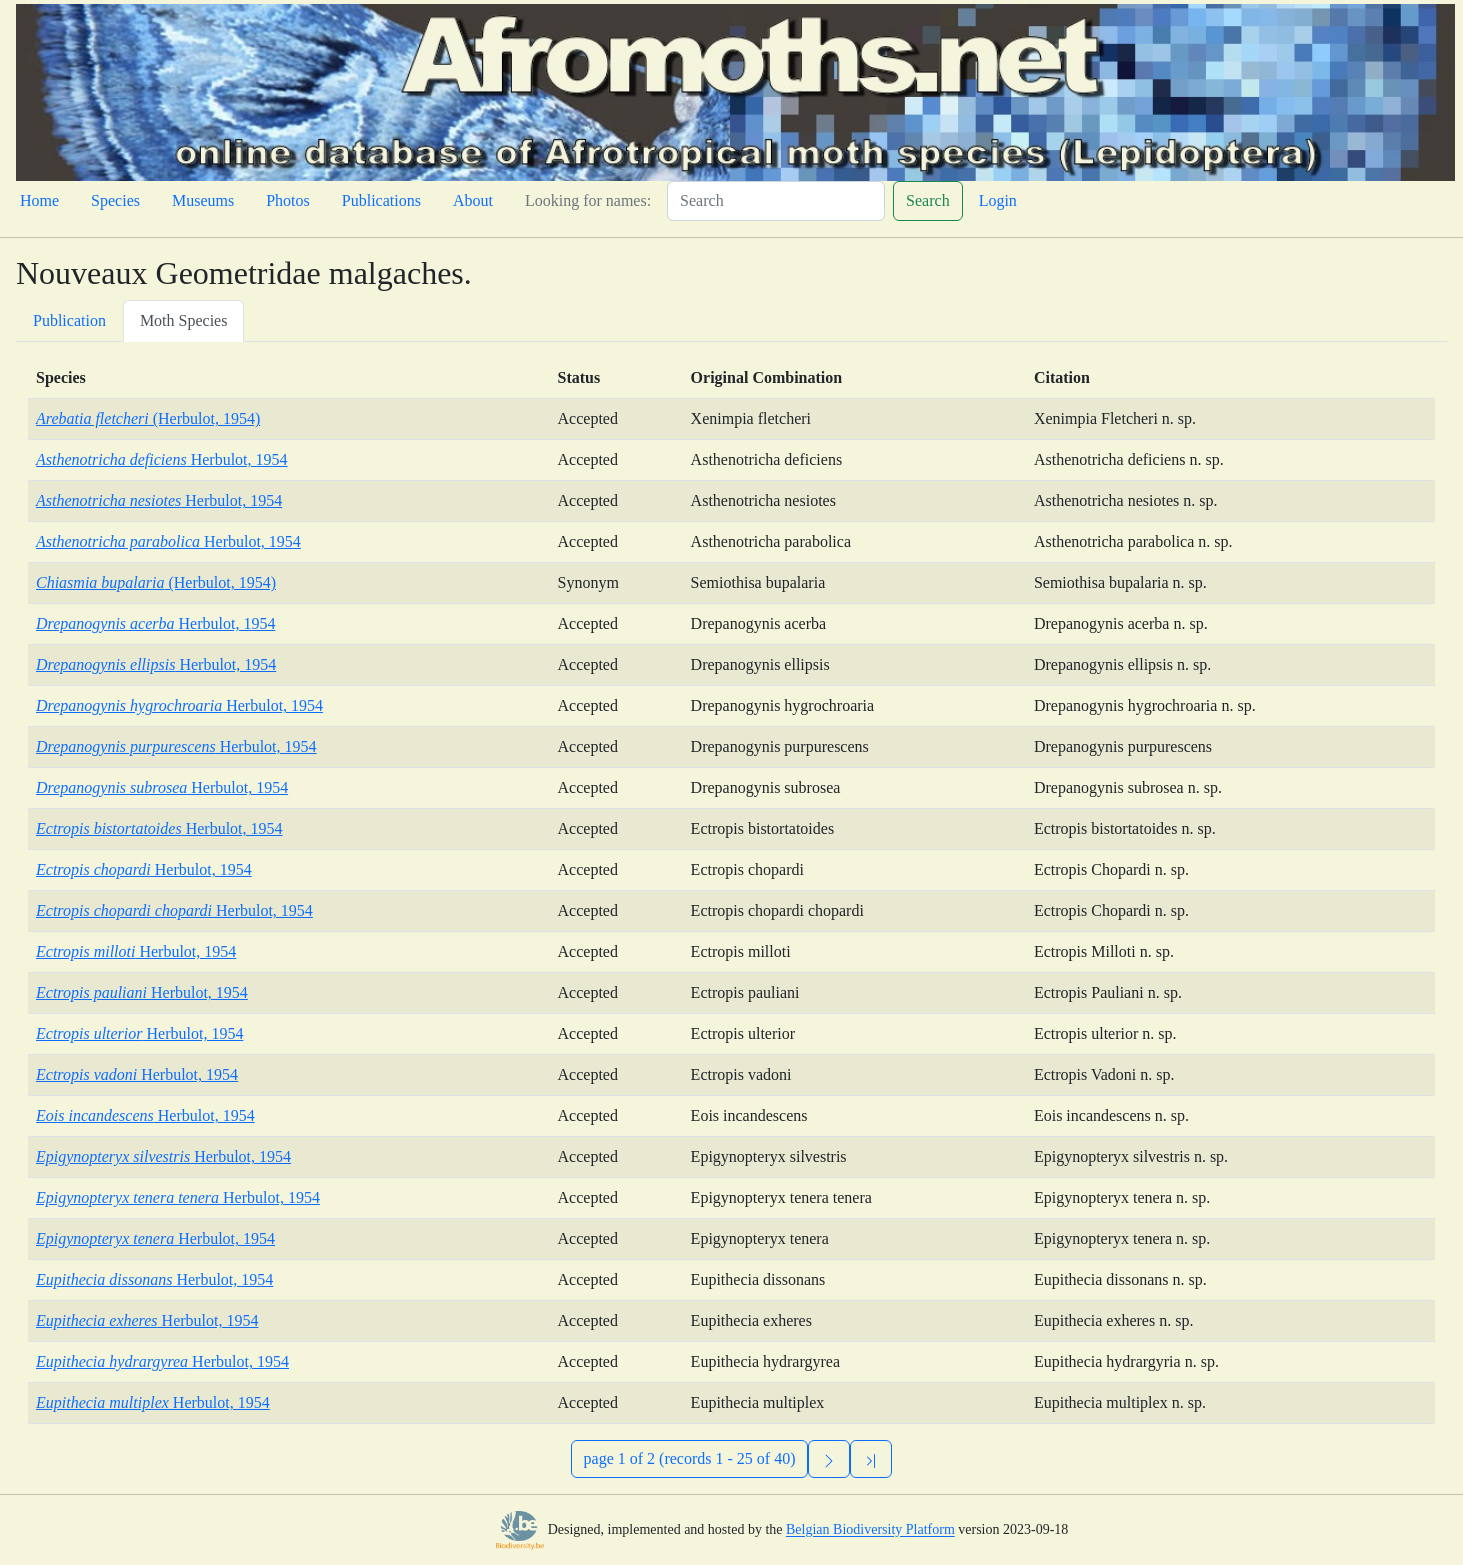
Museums (203, 200)
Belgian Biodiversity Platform (870, 1530)
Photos (288, 200)
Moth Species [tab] (184, 320)
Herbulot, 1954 (162, 459)
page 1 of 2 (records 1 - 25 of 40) (690, 1458)
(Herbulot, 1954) (148, 418)
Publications (381, 200)
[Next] (829, 1459)
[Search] (776, 201)
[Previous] (871, 1459)
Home (39, 200)
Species (115, 200)
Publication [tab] (69, 320)
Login (998, 200)
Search (928, 200)
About (473, 200)
